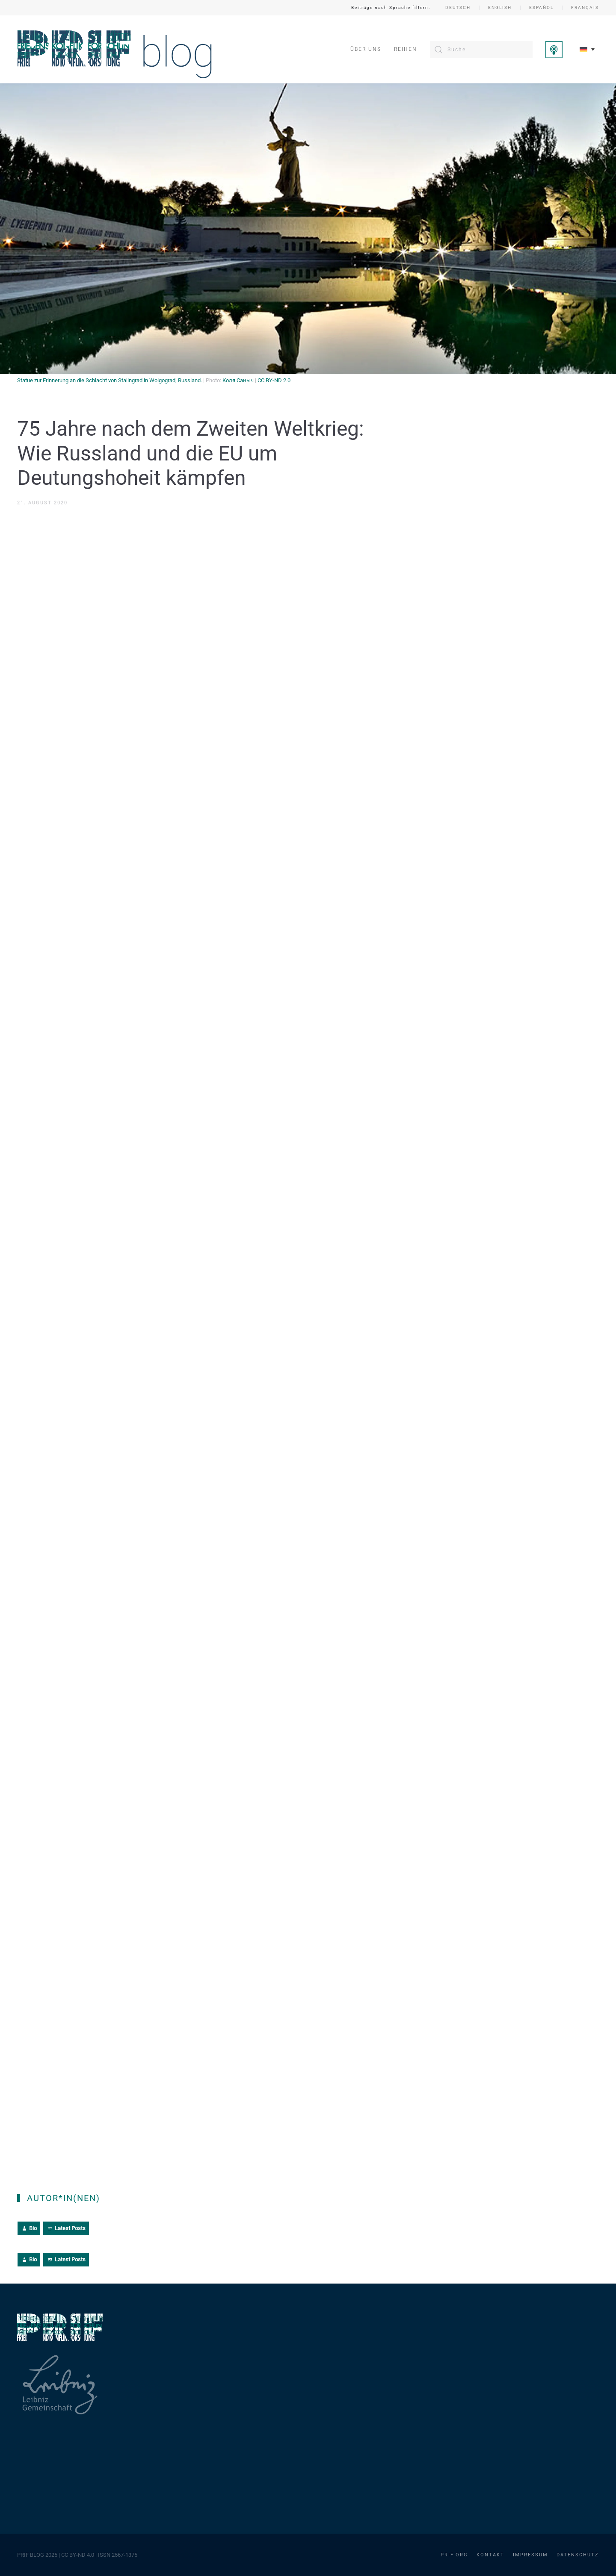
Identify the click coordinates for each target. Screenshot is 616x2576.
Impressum (530, 2555)
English (500, 7)
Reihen (405, 49)
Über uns (365, 49)
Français (585, 7)
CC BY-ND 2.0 (274, 380)
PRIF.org (454, 2555)
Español (541, 7)
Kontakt (490, 2555)
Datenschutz (578, 2555)
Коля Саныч (238, 380)
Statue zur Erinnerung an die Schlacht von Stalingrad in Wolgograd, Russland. (109, 380)
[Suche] (481, 49)
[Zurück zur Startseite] (115, 49)
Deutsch (458, 7)
